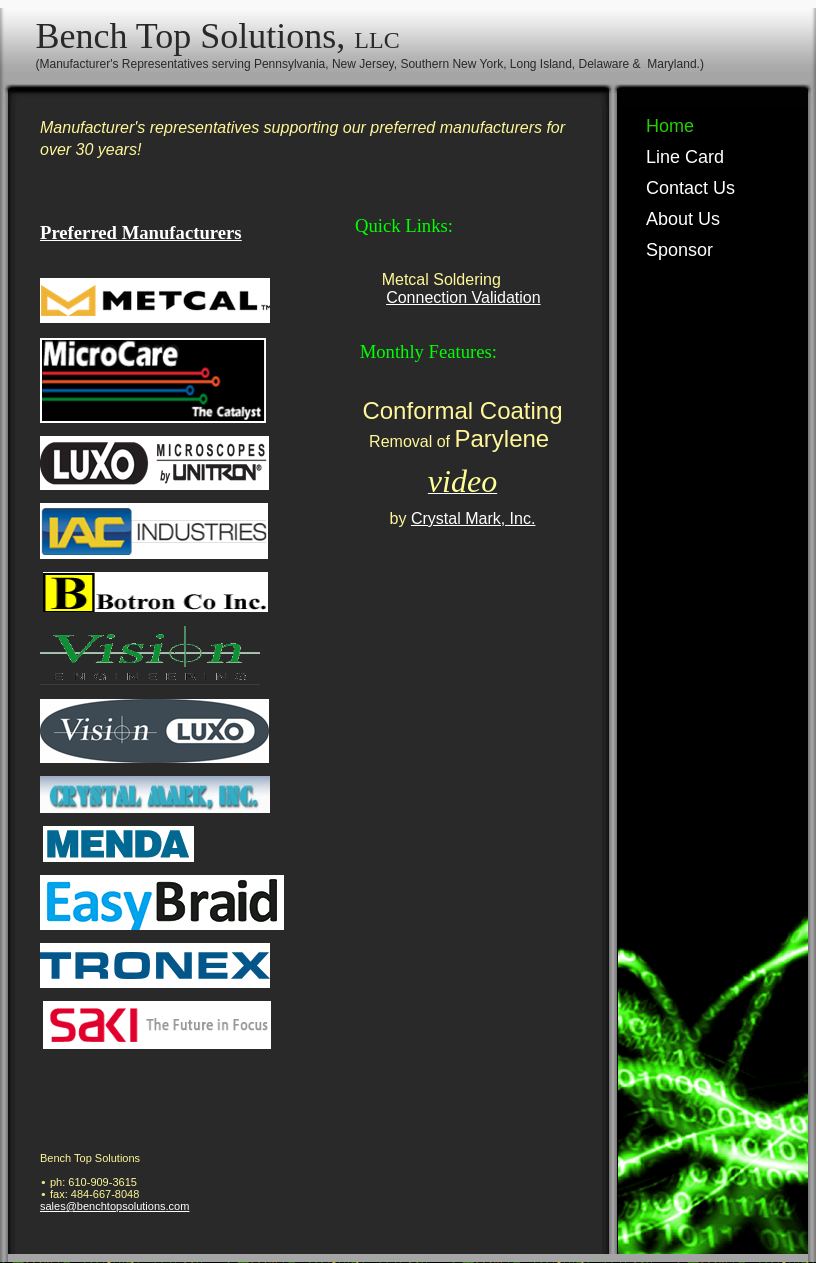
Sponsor (679, 250)
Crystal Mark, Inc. (473, 518)
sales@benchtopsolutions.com (114, 1206)
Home (670, 126)
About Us (683, 219)
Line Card (685, 157)
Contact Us (690, 188)
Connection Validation (463, 297)
